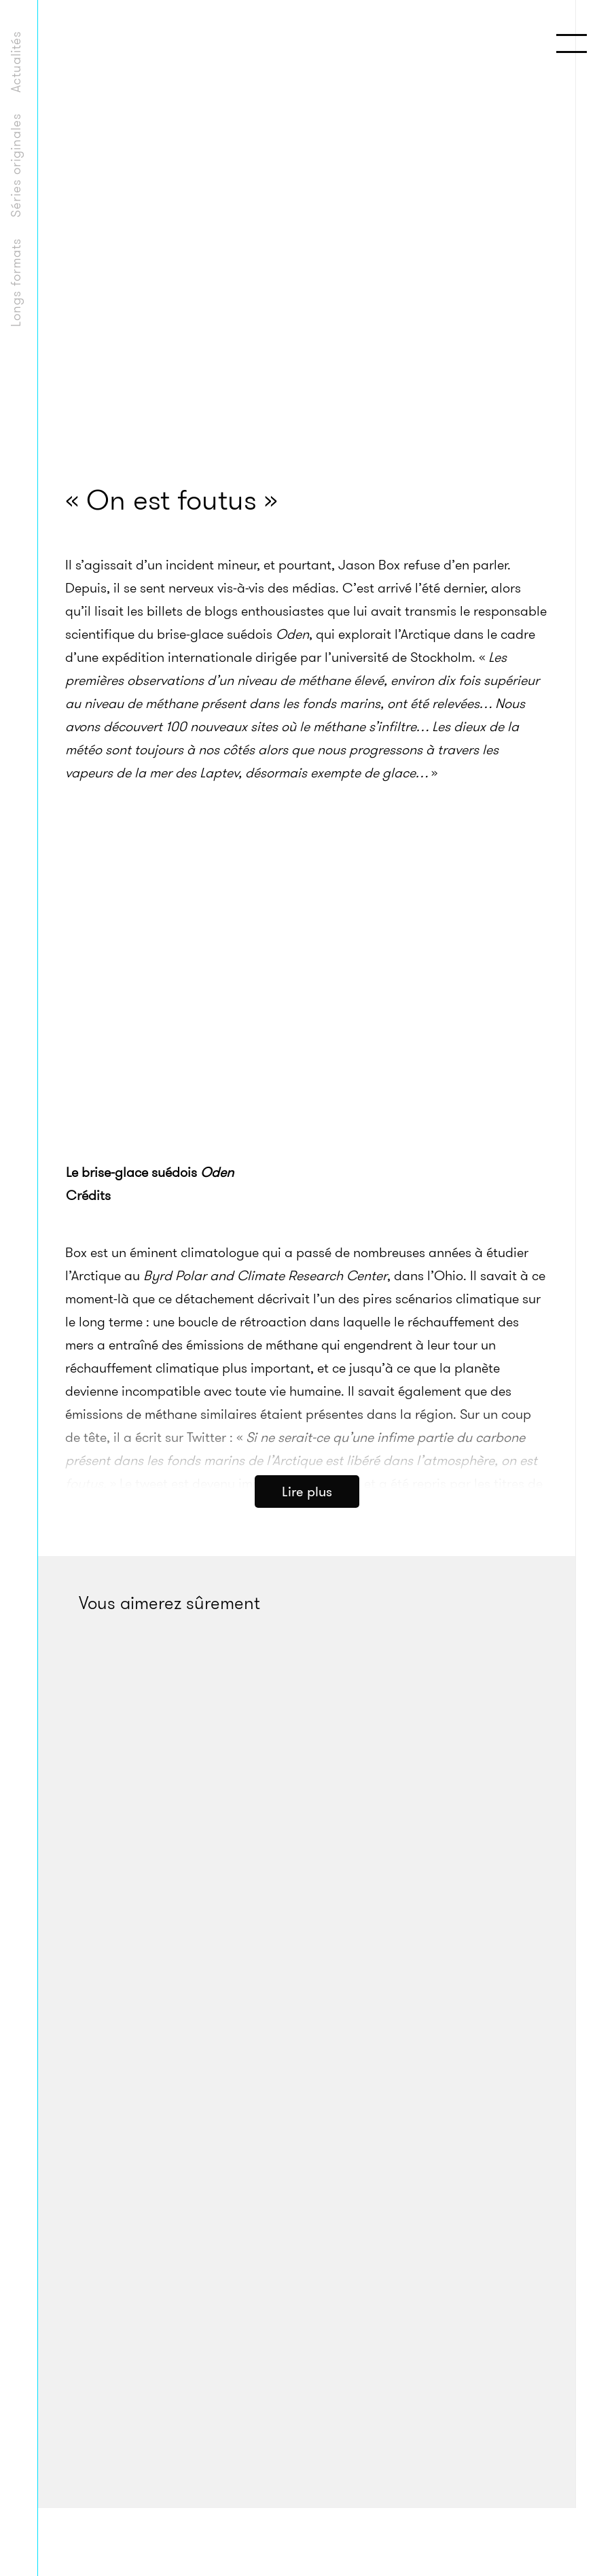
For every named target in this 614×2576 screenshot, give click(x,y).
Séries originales (16, 165)
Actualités (16, 61)
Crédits (88, 1195)
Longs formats (16, 282)
